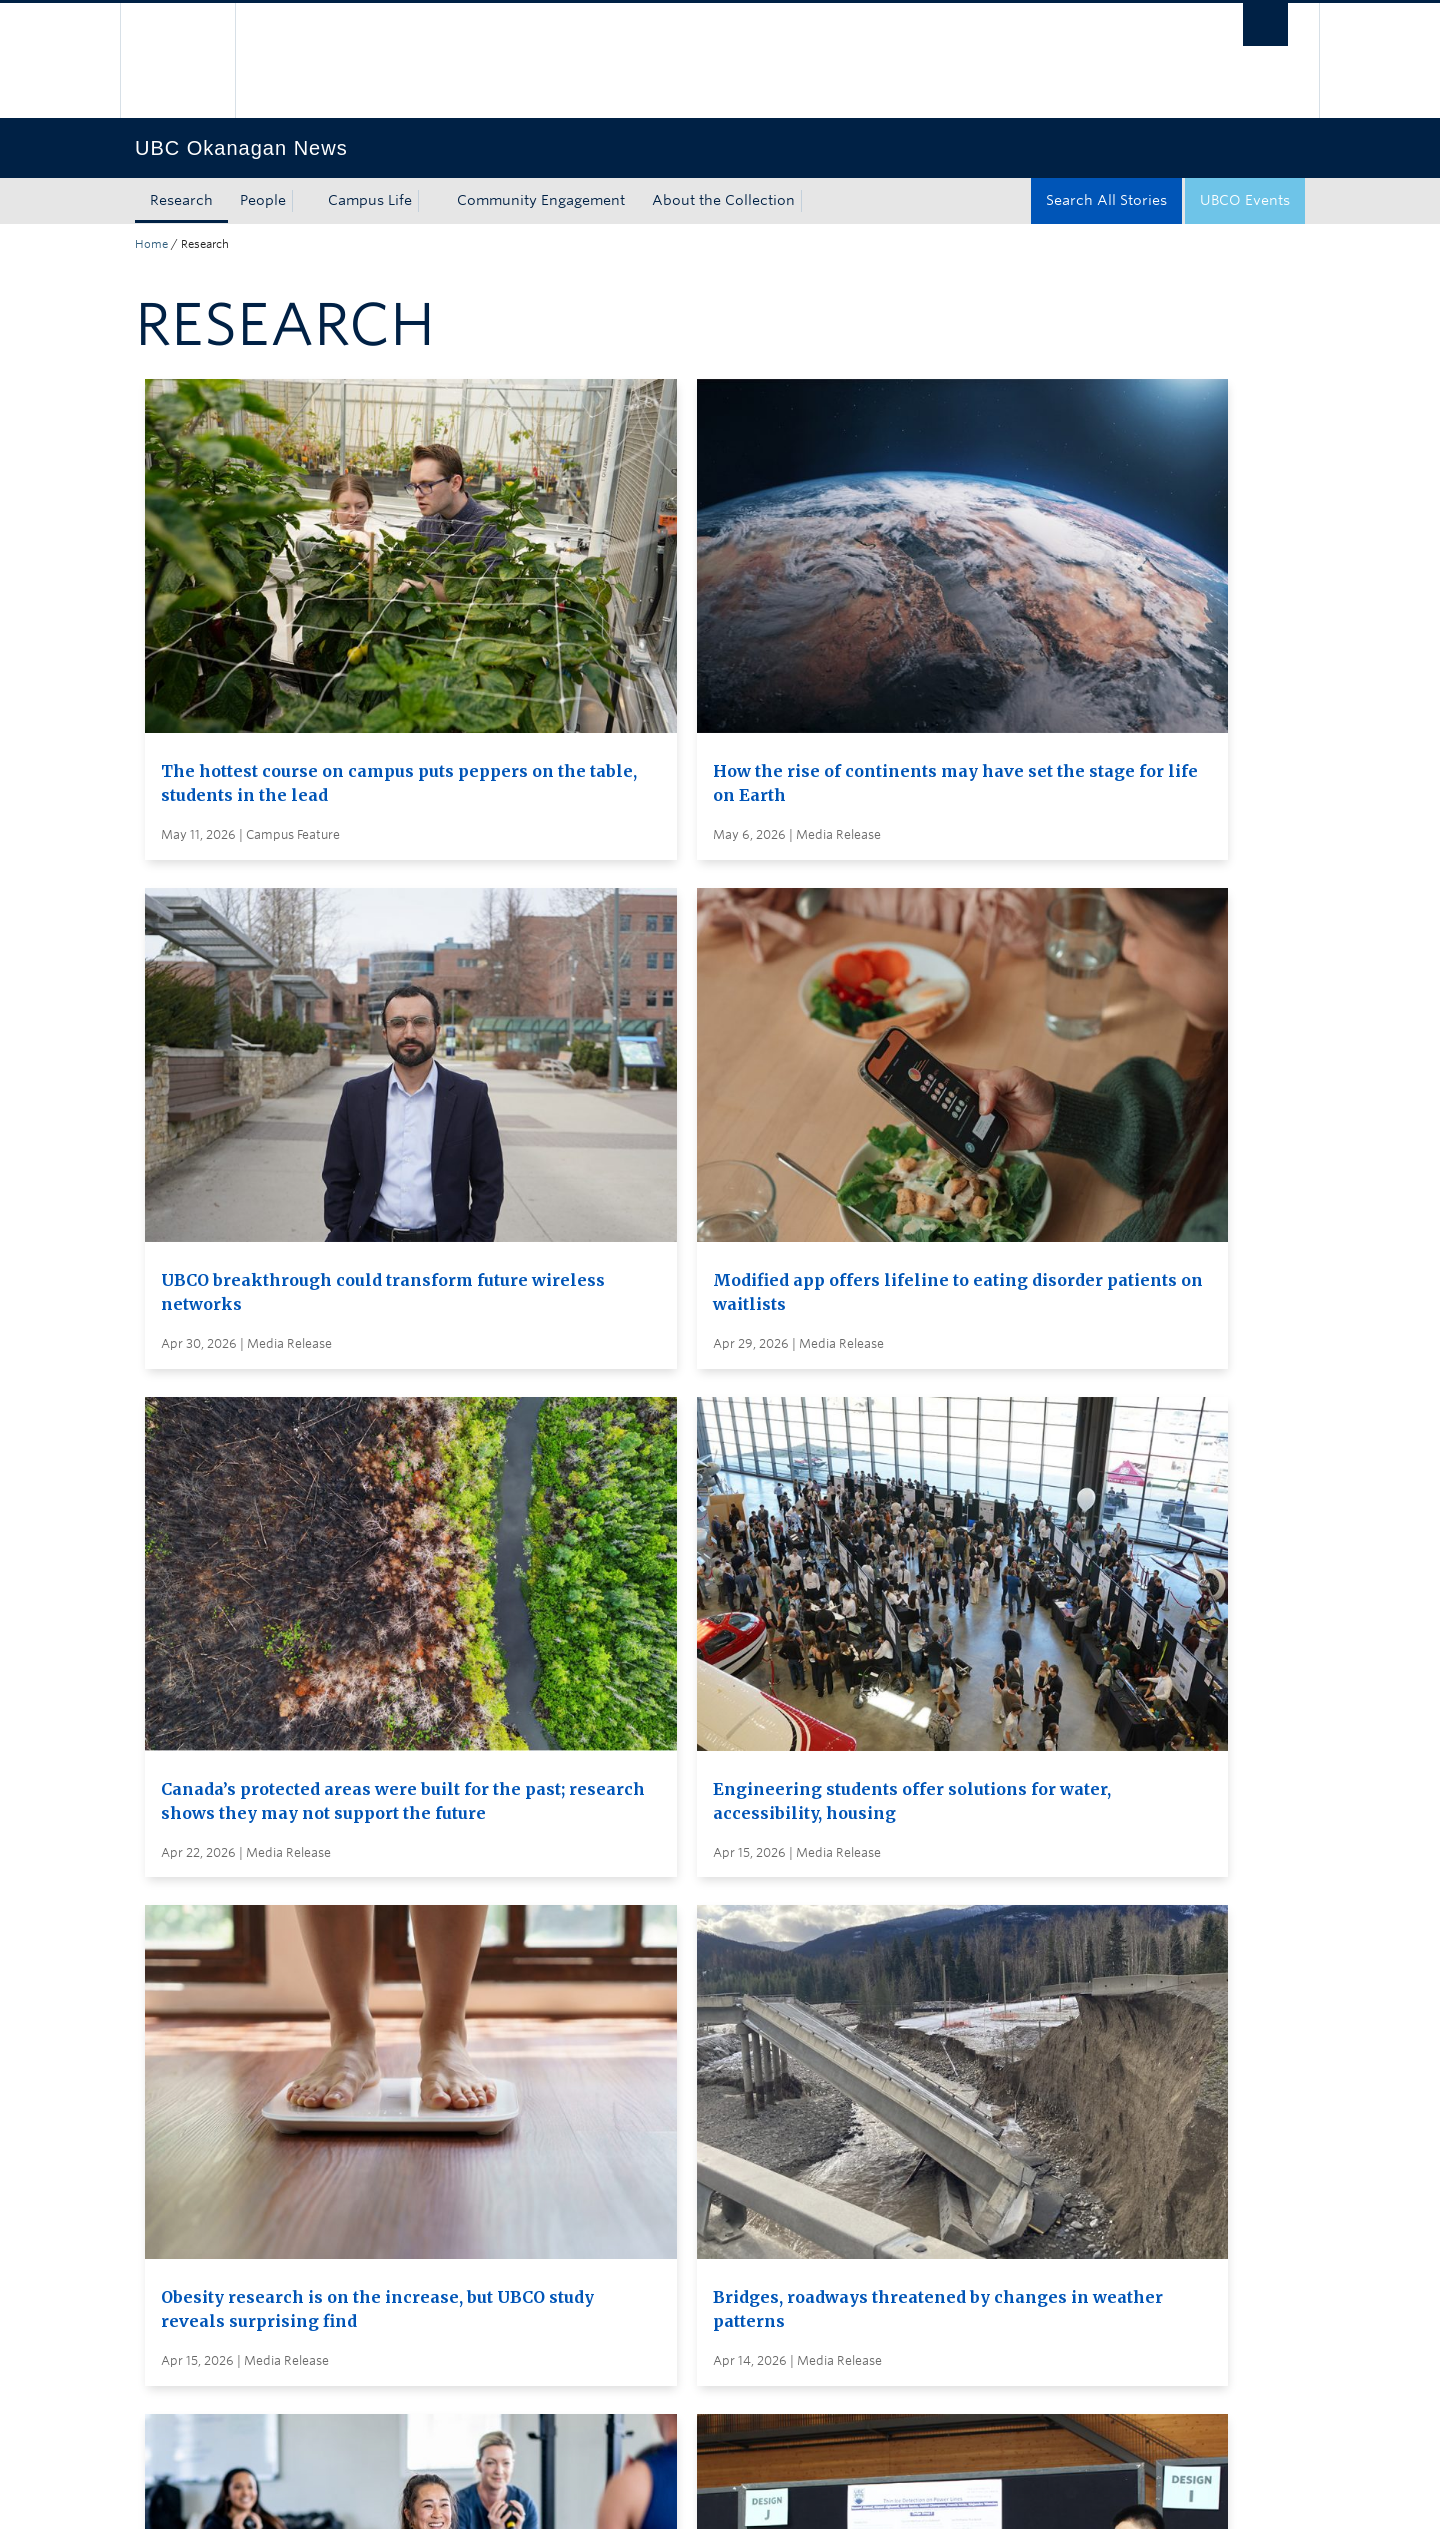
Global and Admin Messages (735, 2182)
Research (181, 200)
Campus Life (370, 200)
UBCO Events (1245, 200)
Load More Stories (714, 1933)
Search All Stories (1106, 200)
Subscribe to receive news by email (757, 2108)
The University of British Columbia (177, 60)
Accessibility (560, 2493)
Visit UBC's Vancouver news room (755, 2145)
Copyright (462, 2493)
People (263, 200)
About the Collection (723, 200)
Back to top (183, 2309)
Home (151, 244)
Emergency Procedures (215, 2493)
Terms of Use (363, 2493)
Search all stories (695, 2071)
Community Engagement (541, 200)
